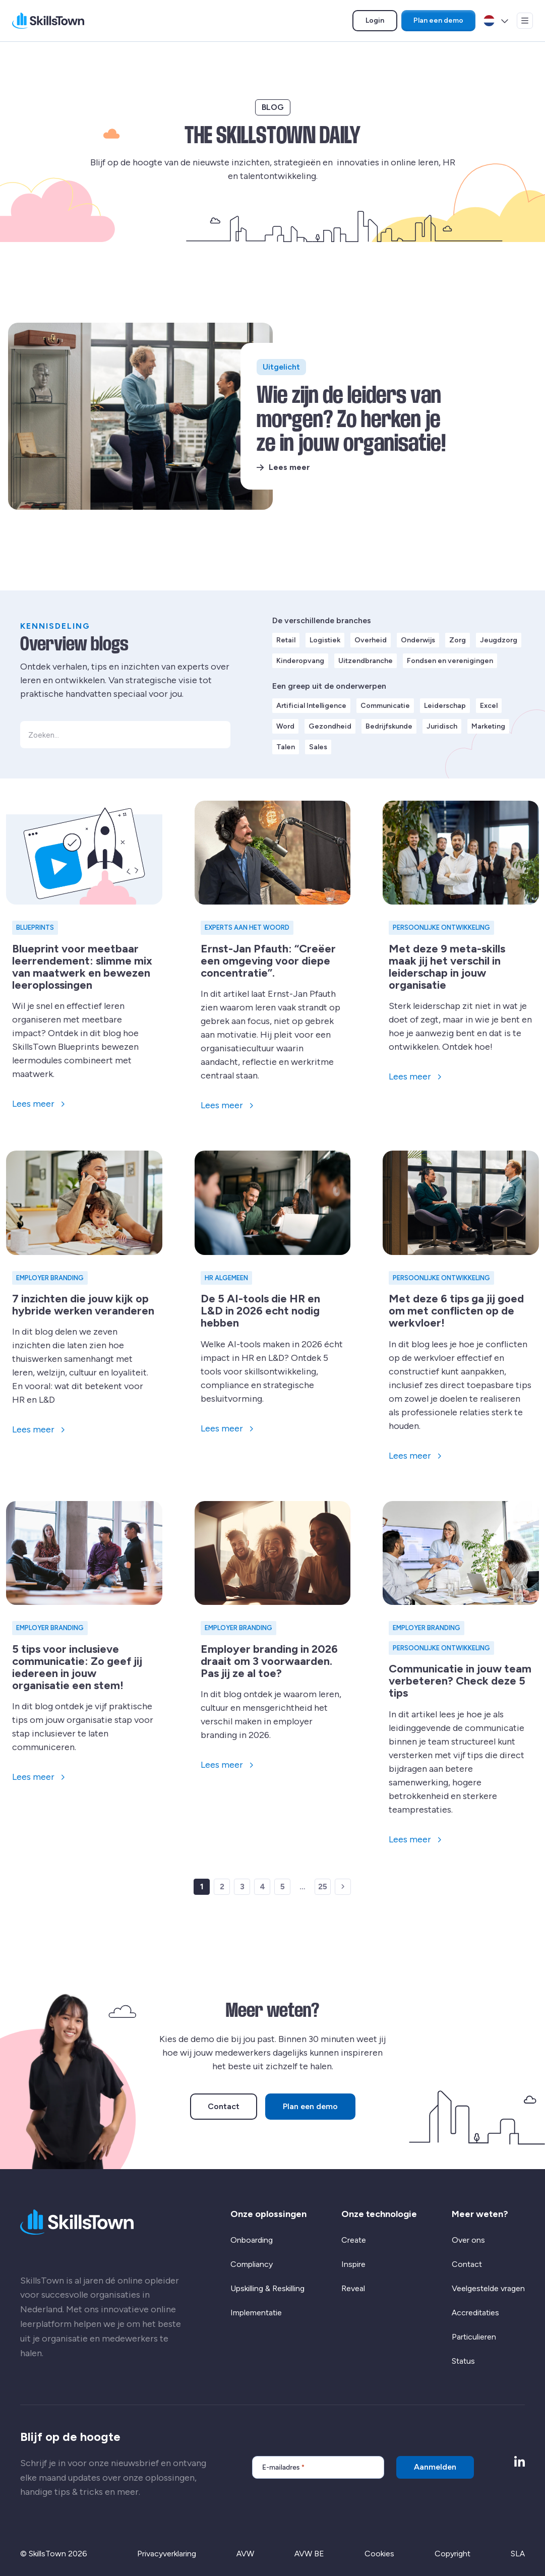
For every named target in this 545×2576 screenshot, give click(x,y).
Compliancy (251, 2264)
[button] (217, 734)
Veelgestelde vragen (488, 2288)
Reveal (353, 2288)
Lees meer (289, 467)
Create (353, 2240)
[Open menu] (525, 21)
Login (381, 22)
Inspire (353, 2264)
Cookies (379, 2553)
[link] (343, 1887)
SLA (518, 2553)
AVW (245, 2553)
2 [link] (222, 1886)
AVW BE (309, 2553)
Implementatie (256, 2312)
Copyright (452, 2553)
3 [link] (242, 1886)
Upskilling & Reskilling (267, 2288)
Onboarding (251, 2240)
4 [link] (262, 1886)
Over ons (468, 2240)
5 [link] (282, 1886)
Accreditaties (475, 2312)
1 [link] (202, 1886)
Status (463, 2361)
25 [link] (322, 1886)
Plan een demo (438, 20)
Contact (223, 2106)
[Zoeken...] (125, 734)
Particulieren (474, 2337)
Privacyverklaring (166, 2553)
